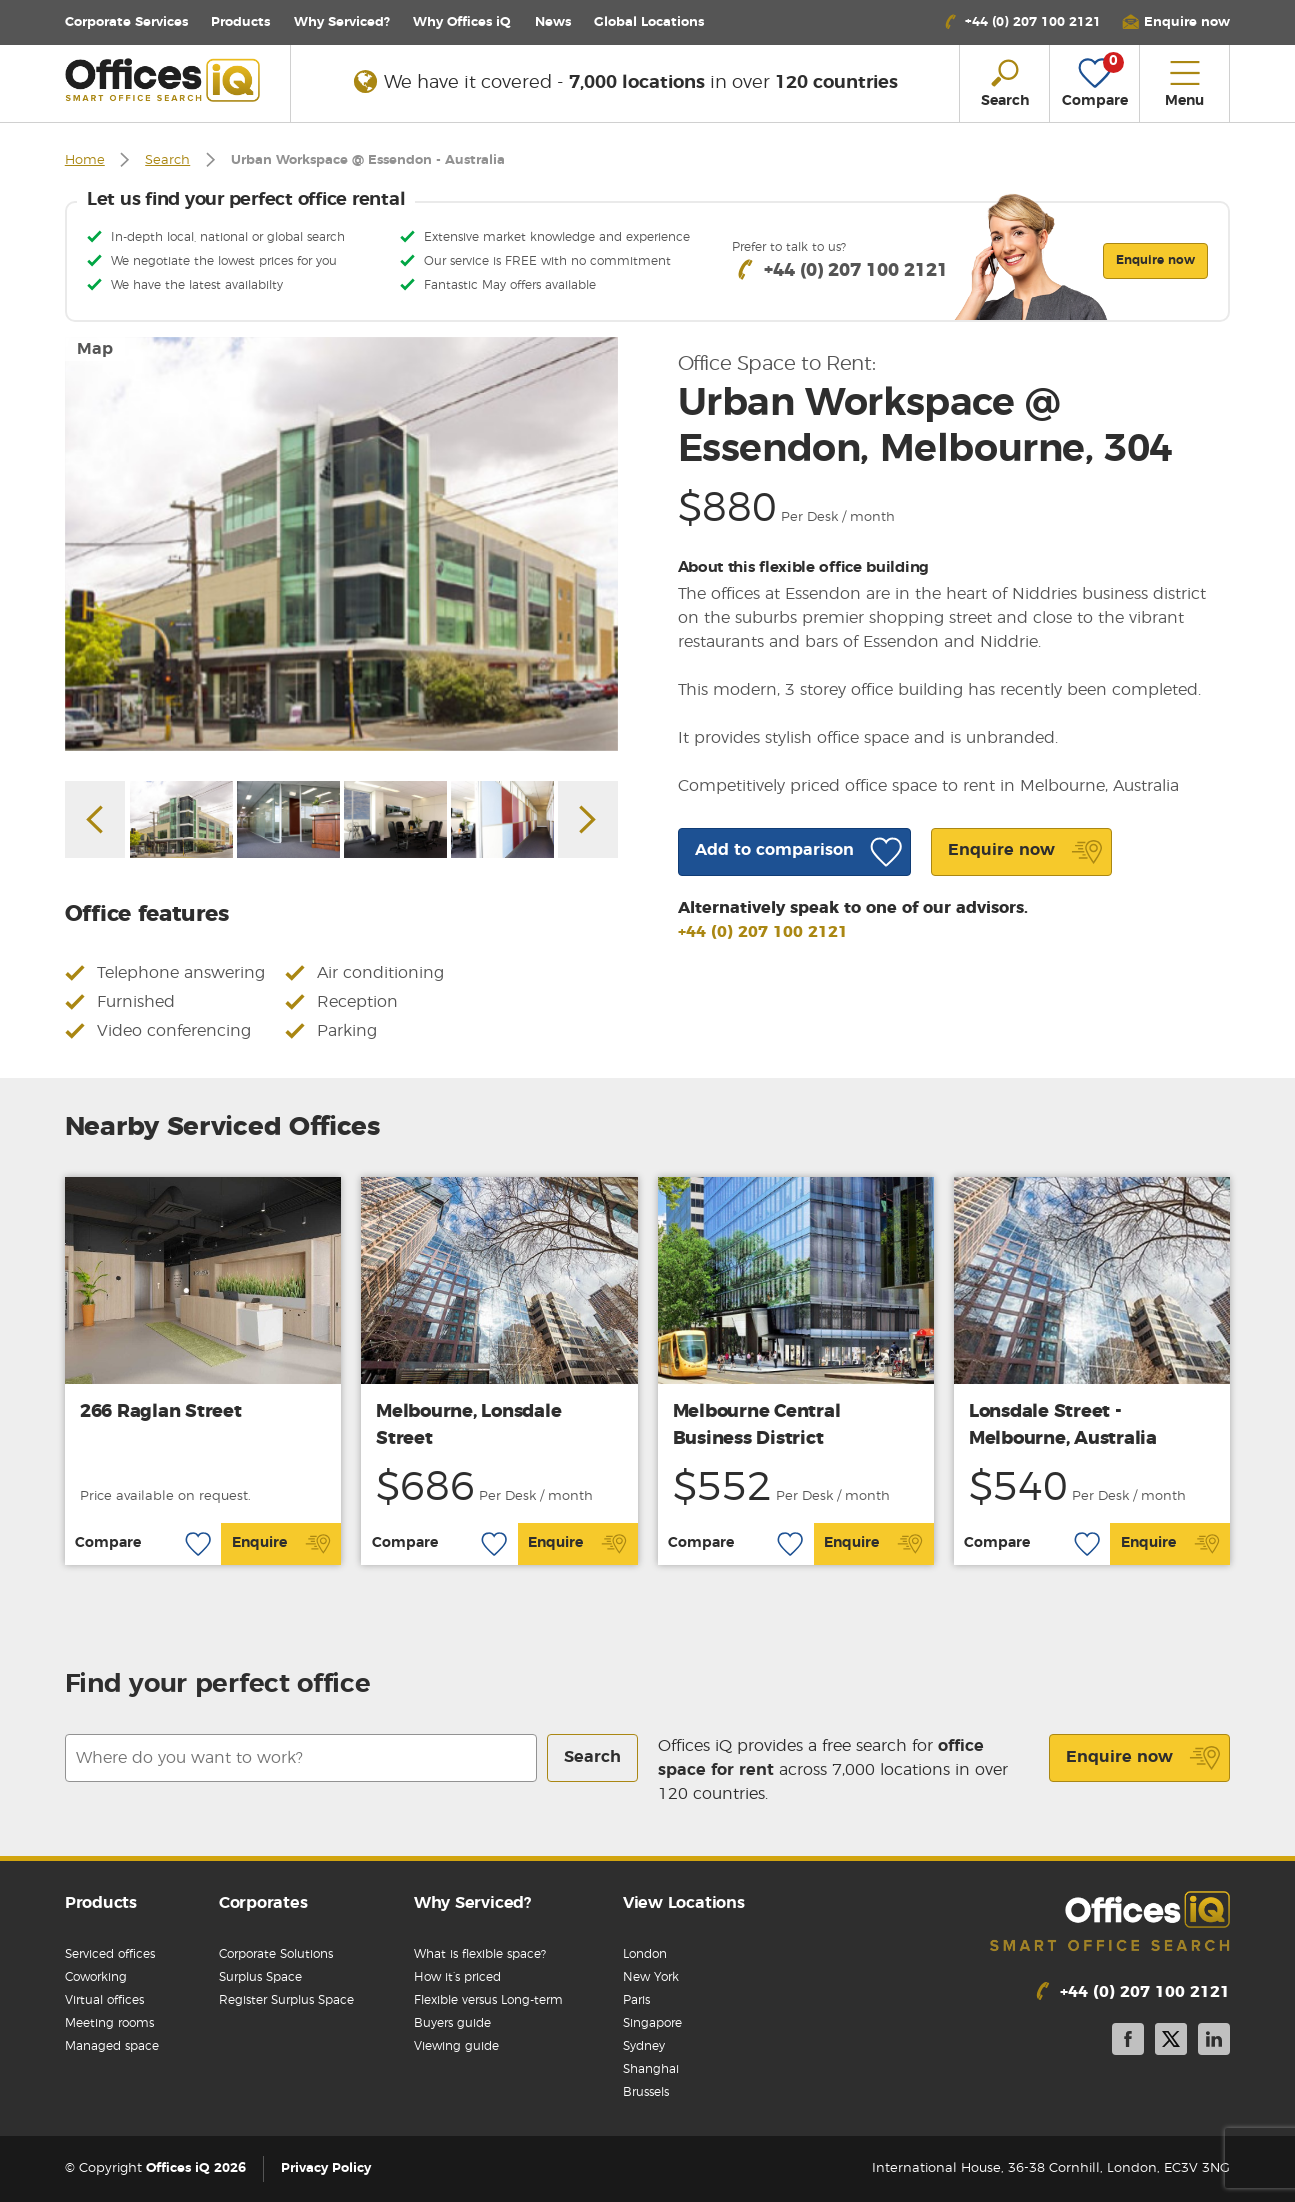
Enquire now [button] (1155, 260)
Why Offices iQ (462, 22)
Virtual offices (104, 2000)
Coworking (96, 1977)
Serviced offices (110, 1954)
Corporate (126, 22)
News (553, 22)
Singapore (652, 2023)
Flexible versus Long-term (488, 2000)
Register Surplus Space (286, 2000)
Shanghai (651, 2069)
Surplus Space (260, 1977)
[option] (341, 544)
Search (167, 160)
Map (95, 349)
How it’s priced (457, 1977)
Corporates (263, 1903)
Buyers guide (452, 2023)
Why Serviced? (342, 22)
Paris (636, 2000)
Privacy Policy (326, 2168)
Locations (649, 22)
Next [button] (588, 819)
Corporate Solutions (276, 1954)
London (645, 1954)
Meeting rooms (109, 2023)
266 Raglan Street (161, 1412)
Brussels (646, 2092)
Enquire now (1143, 1758)
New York (651, 1977)
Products (240, 22)
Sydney (644, 2046)
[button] (1176, 22)
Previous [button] (95, 819)
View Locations (684, 1903)
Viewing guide (456, 2046)
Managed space (112, 2046)
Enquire (281, 1544)
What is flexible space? (480, 1954)
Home (85, 160)
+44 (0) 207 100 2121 (763, 932)
